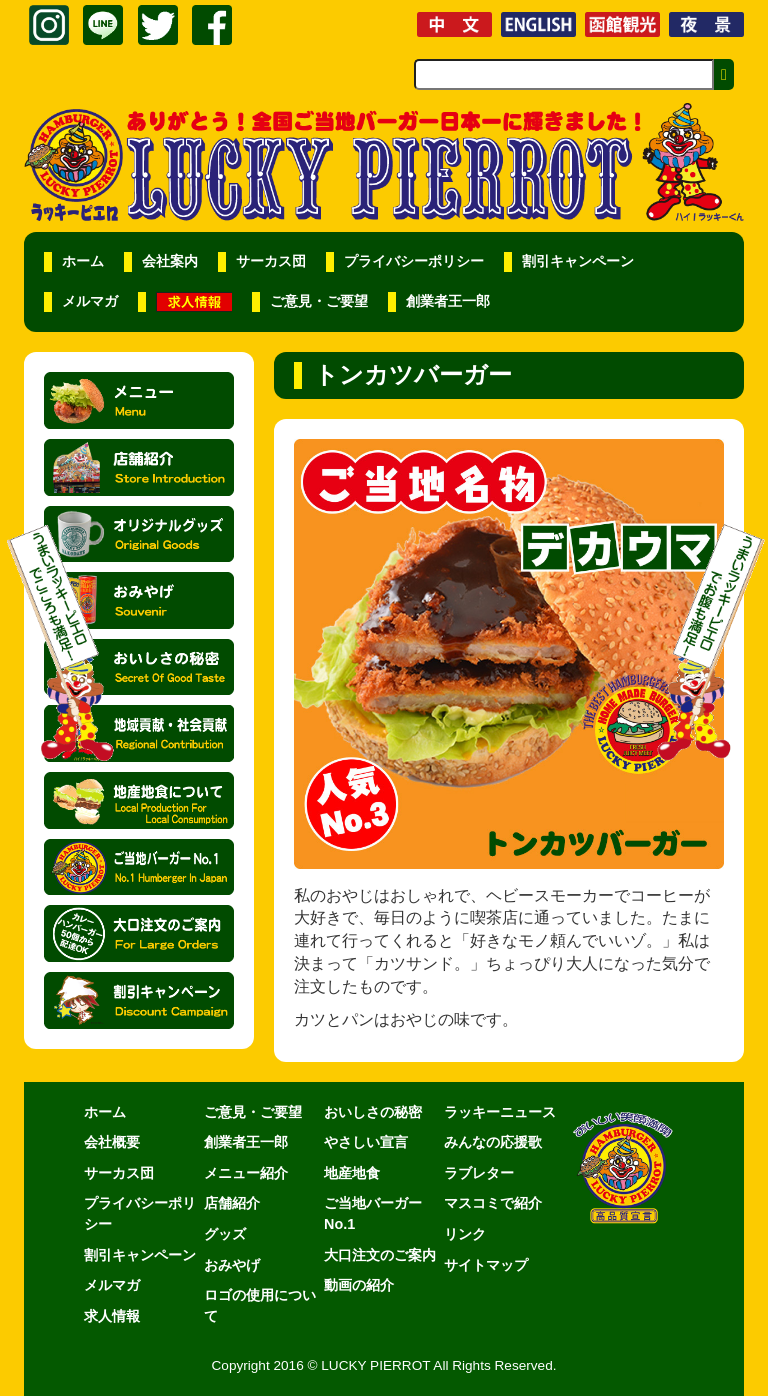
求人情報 (112, 1316)
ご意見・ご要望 (319, 301)
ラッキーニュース (500, 1112)
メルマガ (90, 301)
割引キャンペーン (578, 261)
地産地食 (352, 1173)
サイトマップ (486, 1265)
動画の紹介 (359, 1285)
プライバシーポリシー (414, 261)
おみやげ (232, 1265)
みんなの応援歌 (493, 1142)
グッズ (225, 1234)
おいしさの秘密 (373, 1112)
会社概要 (112, 1142)
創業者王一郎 (448, 301)
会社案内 (170, 261)
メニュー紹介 (246, 1173)
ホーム (83, 261)
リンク (465, 1234)
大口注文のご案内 (380, 1255)
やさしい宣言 (366, 1142)
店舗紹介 (232, 1203)
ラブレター (479, 1173)
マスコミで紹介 (493, 1203)
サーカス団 (271, 261)
